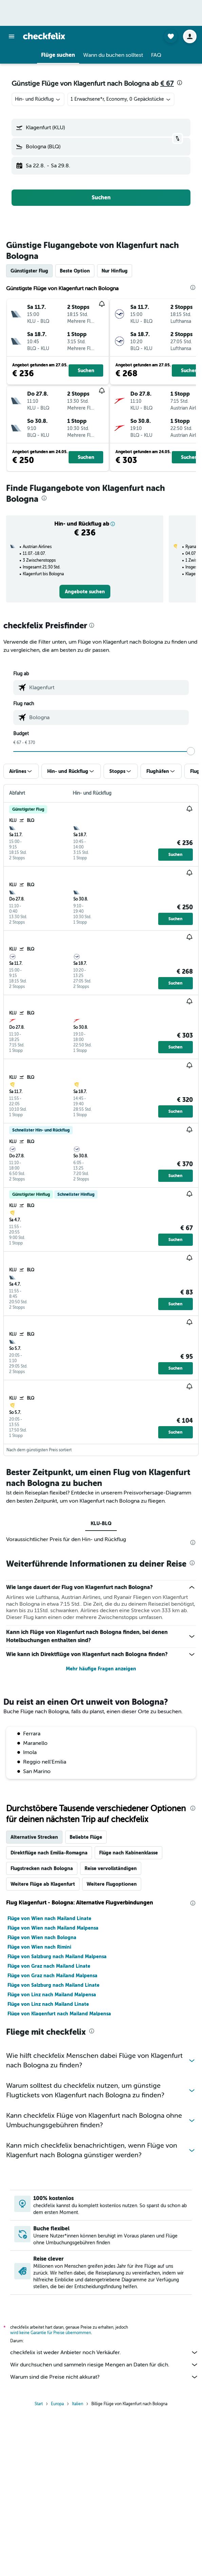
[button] (11, 36)
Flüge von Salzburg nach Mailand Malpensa (57, 1956)
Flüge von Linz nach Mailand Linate (48, 2004)
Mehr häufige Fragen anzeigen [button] (101, 1668)
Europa (57, 2403)
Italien (77, 2403)
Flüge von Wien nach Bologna (41, 1937)
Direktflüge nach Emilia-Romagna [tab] (49, 1852)
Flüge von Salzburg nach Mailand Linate (53, 1985)
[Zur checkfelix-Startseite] (44, 36)
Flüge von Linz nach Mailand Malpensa (51, 1994)
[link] (84, 591)
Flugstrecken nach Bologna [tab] (42, 1868)
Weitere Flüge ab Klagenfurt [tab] (43, 1884)
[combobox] (38, 99)
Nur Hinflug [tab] (115, 271)
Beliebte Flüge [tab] (86, 1837)
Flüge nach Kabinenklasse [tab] (128, 1852)
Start (39, 2403)
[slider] (191, 751)
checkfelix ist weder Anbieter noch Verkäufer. (104, 2352)
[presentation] (180, 83)
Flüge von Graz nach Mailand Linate (48, 1966)
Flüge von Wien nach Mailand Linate (49, 1918)
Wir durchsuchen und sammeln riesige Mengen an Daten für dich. (104, 2365)
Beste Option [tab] (75, 271)
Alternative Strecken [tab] (34, 1837)
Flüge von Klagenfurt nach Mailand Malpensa (59, 2013)
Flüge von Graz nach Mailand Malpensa (52, 1975)
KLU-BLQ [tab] (101, 1523)
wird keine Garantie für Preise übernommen (50, 2332)
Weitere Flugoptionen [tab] (112, 1884)
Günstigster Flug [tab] (29, 271)
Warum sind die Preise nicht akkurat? (104, 2377)
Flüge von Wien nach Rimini (39, 1947)
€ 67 (167, 83)
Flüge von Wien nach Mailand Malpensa (52, 1928)
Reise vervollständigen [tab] (111, 1868)
